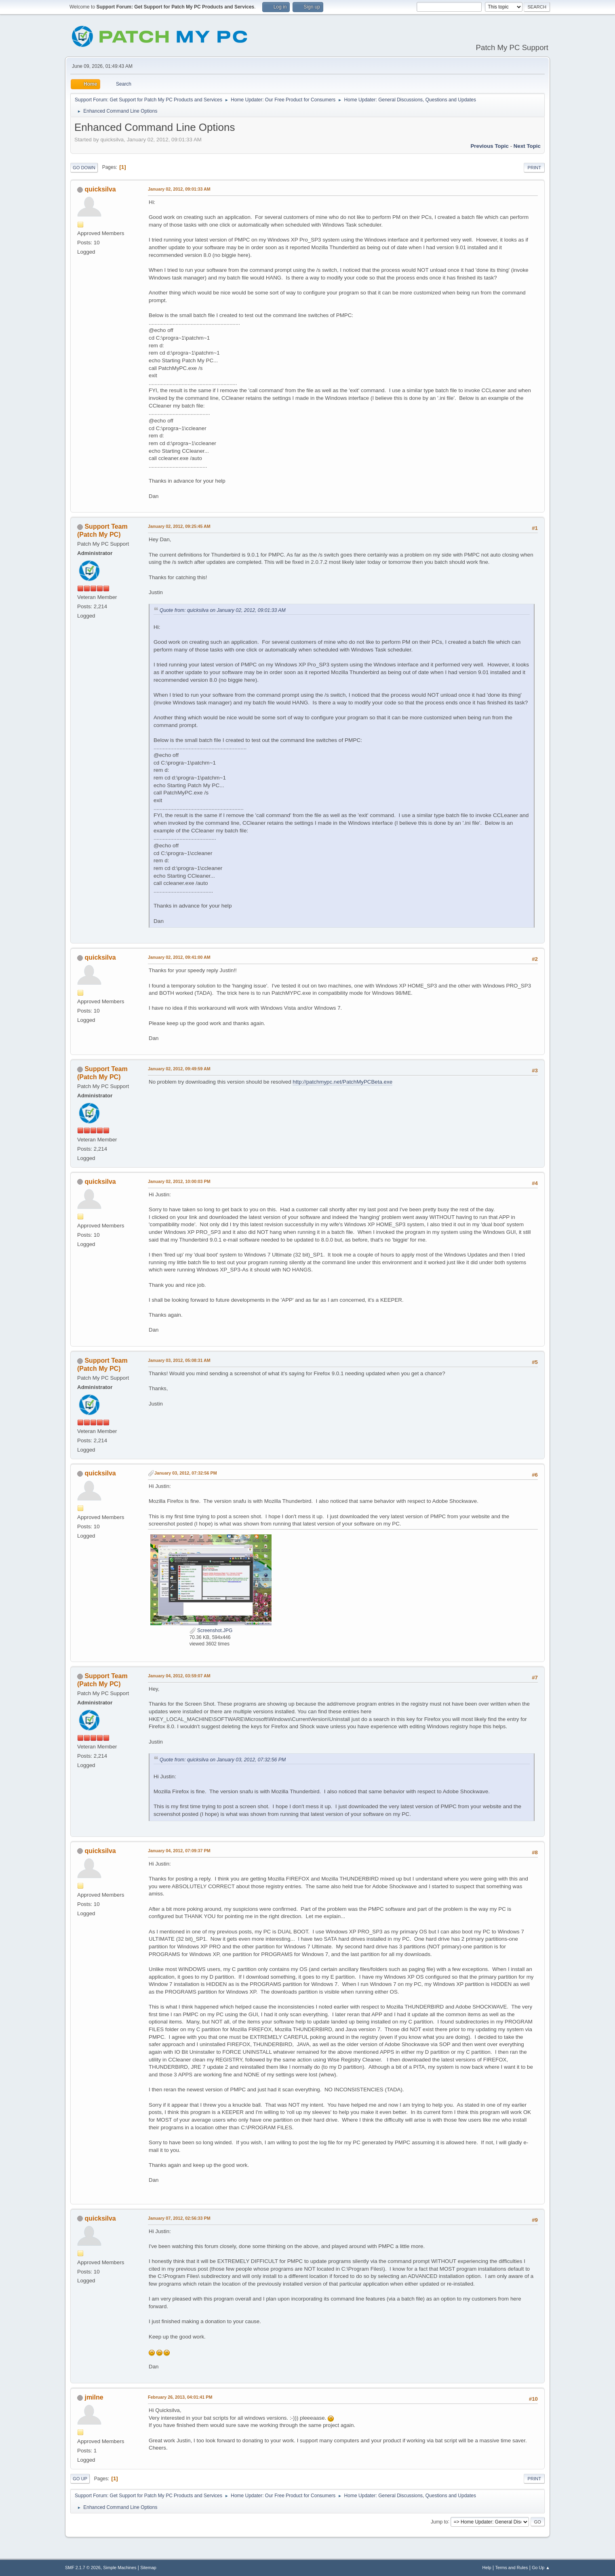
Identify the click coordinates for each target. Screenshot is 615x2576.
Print (534, 167)
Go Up (80, 2478)
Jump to (439, 2521)
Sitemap (148, 2567)
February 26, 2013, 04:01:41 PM (180, 2397)
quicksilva (100, 189)
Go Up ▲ (541, 2567)
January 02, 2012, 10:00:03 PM (179, 1181)
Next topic (527, 146)
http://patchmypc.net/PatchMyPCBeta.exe (342, 1082)
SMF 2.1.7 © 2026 (83, 2567)
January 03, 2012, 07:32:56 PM (185, 1473)
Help (486, 2567)
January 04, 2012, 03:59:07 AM (179, 1675)
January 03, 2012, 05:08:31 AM (179, 1360)
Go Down (84, 167)
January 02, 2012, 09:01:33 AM (179, 189)
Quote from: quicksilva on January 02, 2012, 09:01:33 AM (223, 610)
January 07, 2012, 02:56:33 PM (179, 2218)
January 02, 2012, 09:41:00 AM (179, 957)
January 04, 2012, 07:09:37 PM (179, 1850)
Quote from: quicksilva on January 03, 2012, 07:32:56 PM (223, 1760)
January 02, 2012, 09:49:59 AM (179, 1068)
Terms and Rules (511, 2567)
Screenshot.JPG (211, 1630)
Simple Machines (119, 2567)
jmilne (93, 2397)
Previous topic (489, 146)
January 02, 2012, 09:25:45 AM (179, 526)
